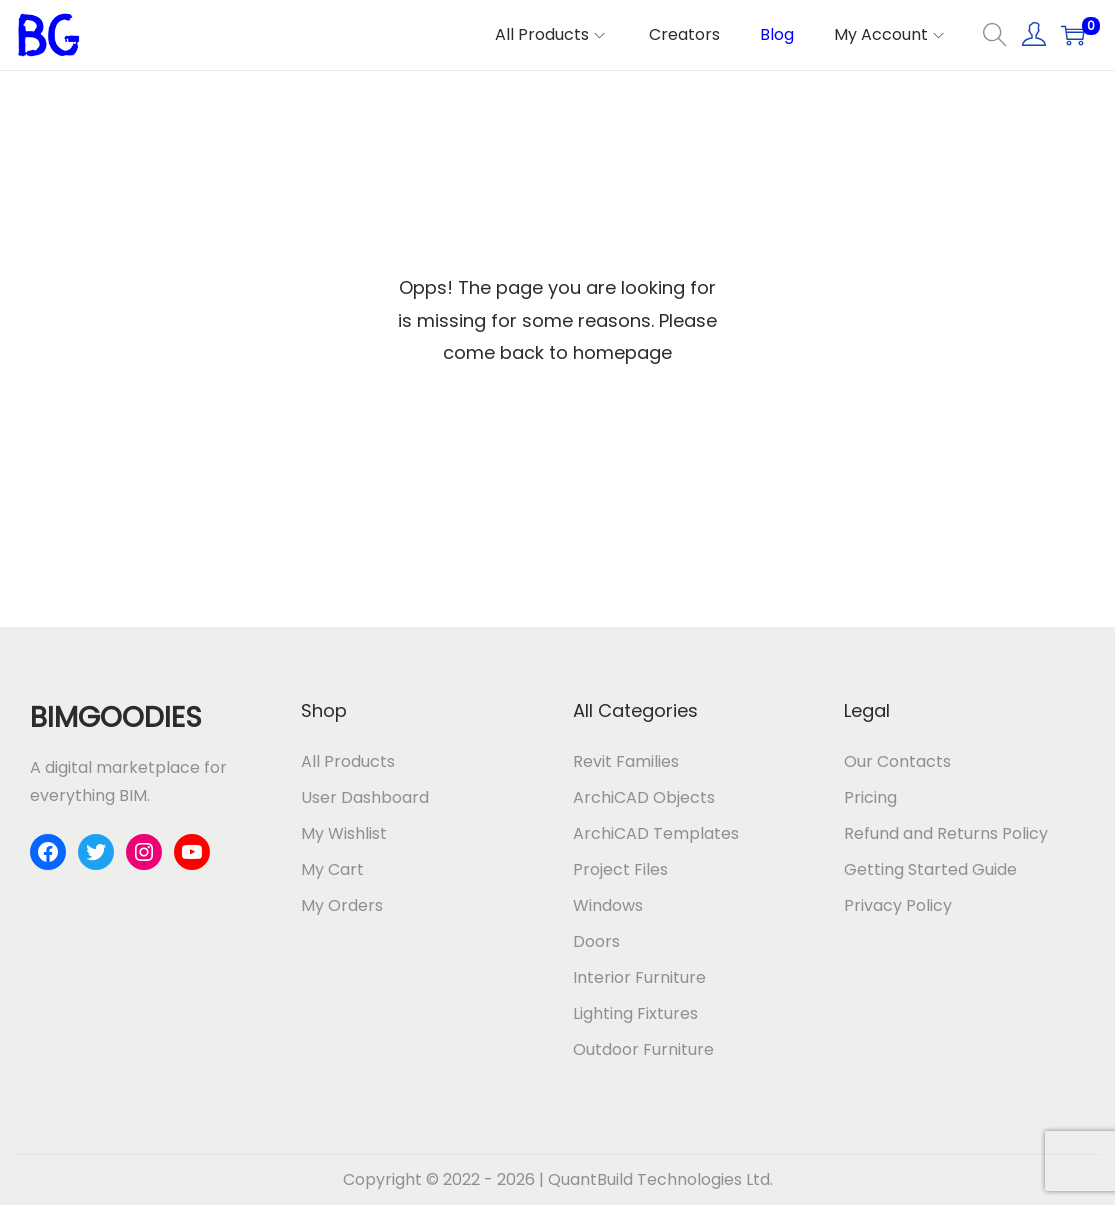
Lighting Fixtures (635, 1013)
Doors (596, 941)
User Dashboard (365, 797)
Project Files (620, 869)
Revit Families (626, 761)
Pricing (870, 797)
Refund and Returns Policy (946, 833)
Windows (608, 905)
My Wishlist (344, 833)
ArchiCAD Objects (644, 797)
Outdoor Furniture (643, 1049)
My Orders (342, 905)
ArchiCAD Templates (656, 833)
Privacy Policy (898, 905)
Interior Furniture (639, 977)
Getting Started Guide (930, 869)
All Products (348, 761)
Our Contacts (897, 761)
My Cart (332, 869)
